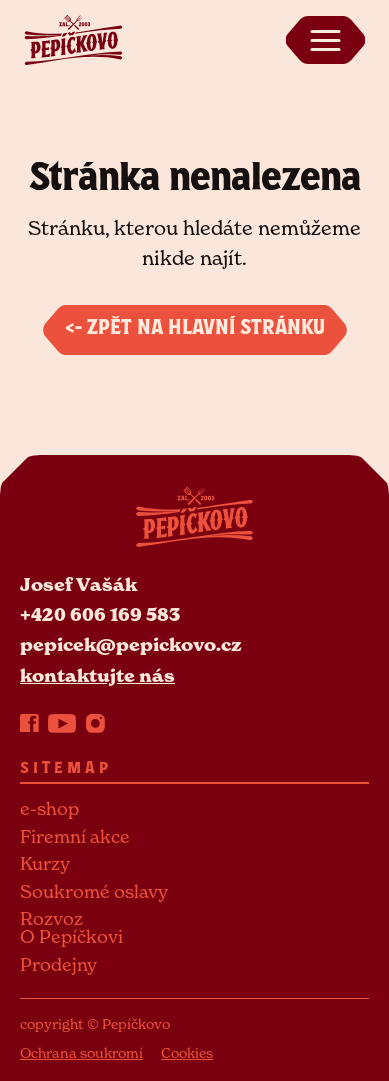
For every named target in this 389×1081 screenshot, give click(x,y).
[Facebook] (29, 723)
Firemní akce (75, 836)
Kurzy (45, 863)
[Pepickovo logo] (73, 38)
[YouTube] (62, 723)
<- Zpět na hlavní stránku (195, 329)
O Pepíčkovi (71, 936)
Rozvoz (51, 918)
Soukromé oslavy (94, 891)
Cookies (187, 1052)
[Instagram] (95, 723)
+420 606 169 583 (100, 614)
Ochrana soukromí (81, 1052)
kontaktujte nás (97, 675)
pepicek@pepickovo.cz (131, 644)
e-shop (49, 808)
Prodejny (58, 964)
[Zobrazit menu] (325, 40)
